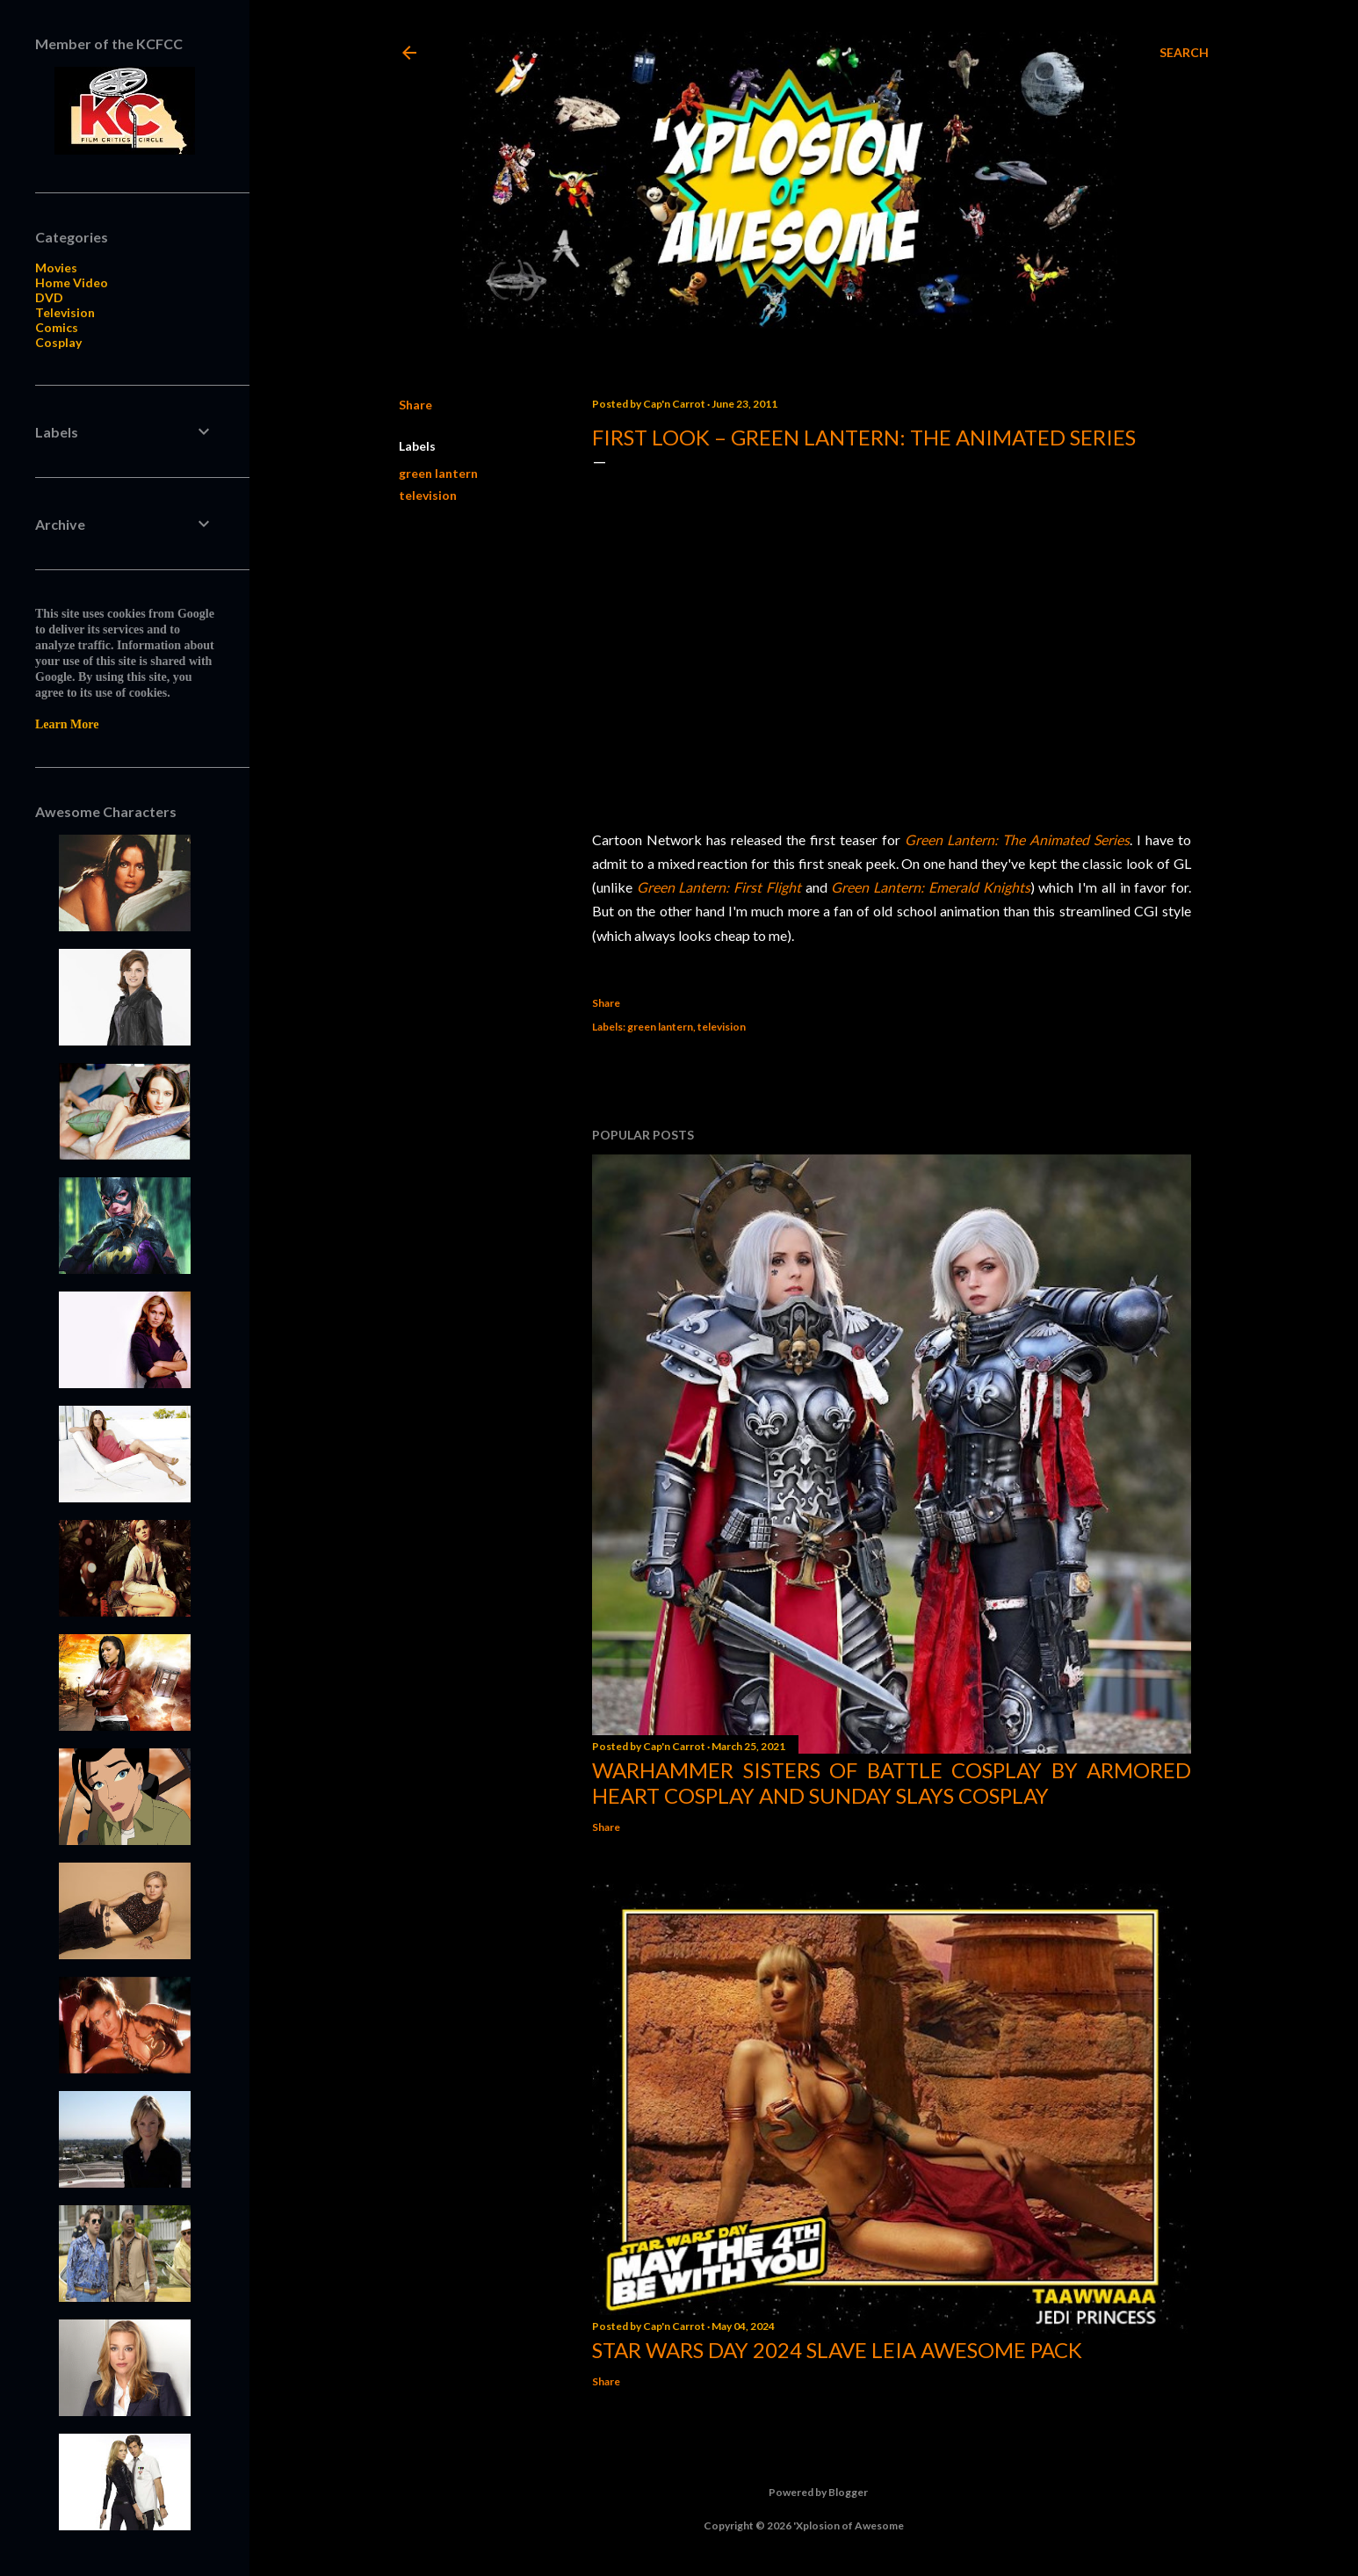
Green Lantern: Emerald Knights (930, 887)
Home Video (71, 282)
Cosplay (58, 342)
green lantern (438, 473)
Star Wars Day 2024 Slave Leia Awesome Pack (837, 2350)
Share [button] (415, 404)
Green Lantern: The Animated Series (1017, 839)
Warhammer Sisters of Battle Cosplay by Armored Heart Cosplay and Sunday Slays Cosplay (891, 1782)
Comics (56, 327)
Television (65, 312)
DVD (49, 297)
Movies (56, 267)
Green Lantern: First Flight (719, 887)
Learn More (66, 724)
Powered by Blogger (804, 2492)
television (428, 495)
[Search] (1184, 53)
